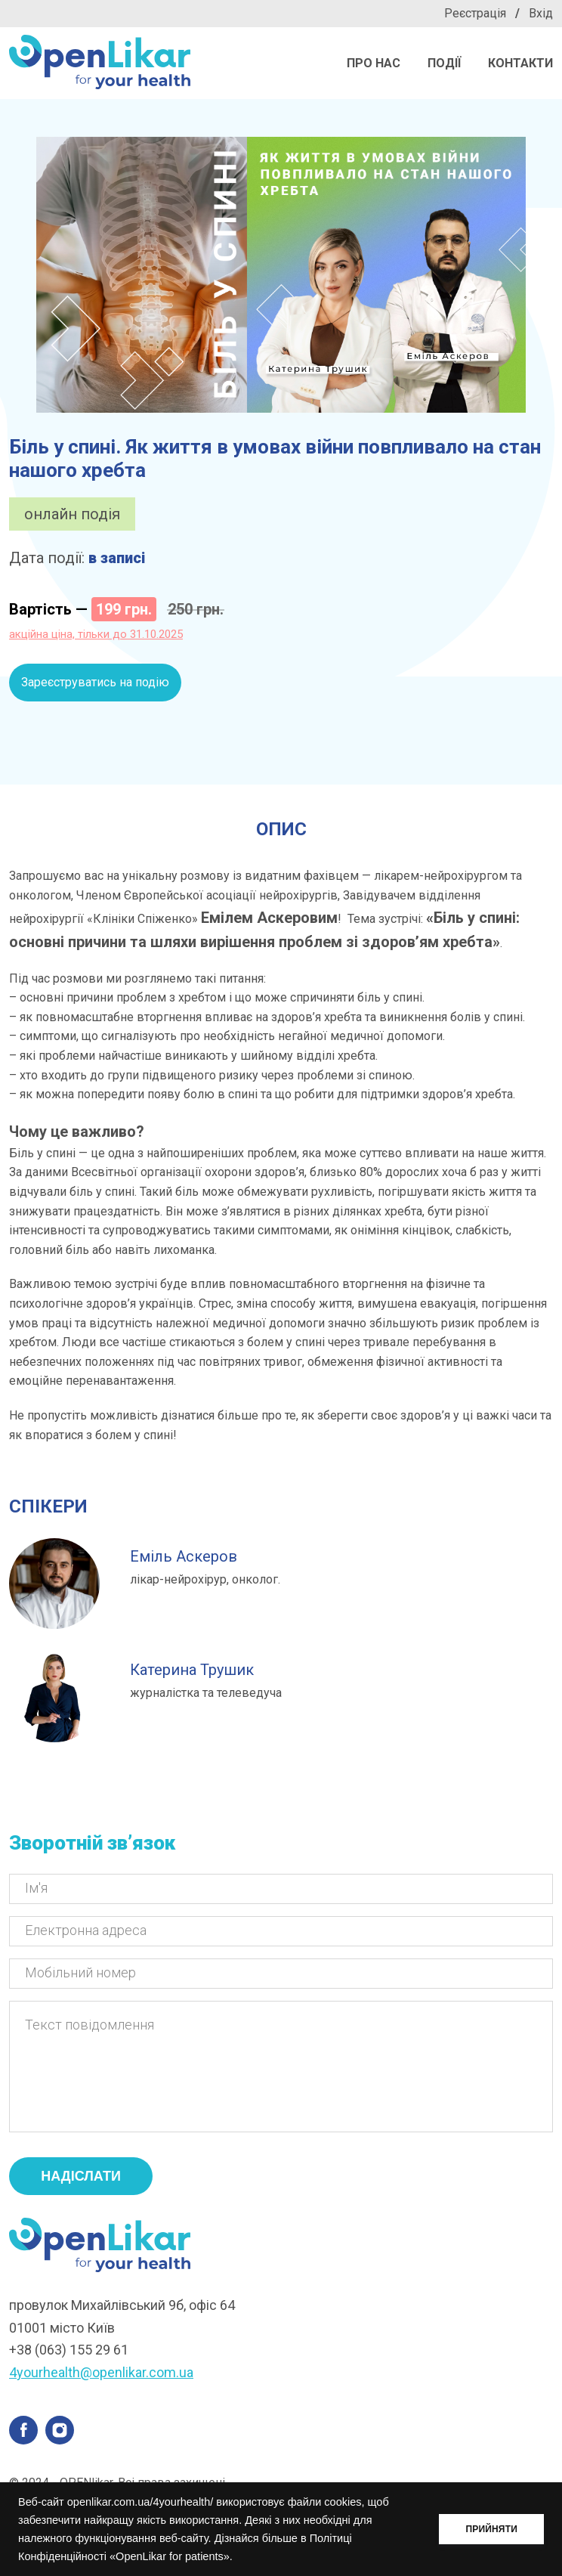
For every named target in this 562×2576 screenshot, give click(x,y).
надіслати (81, 2198)
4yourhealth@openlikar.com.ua (101, 2395)
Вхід (541, 13)
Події (444, 63)
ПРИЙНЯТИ (491, 2529)
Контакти (520, 63)
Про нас (373, 63)
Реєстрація (475, 13)
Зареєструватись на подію (95, 682)
